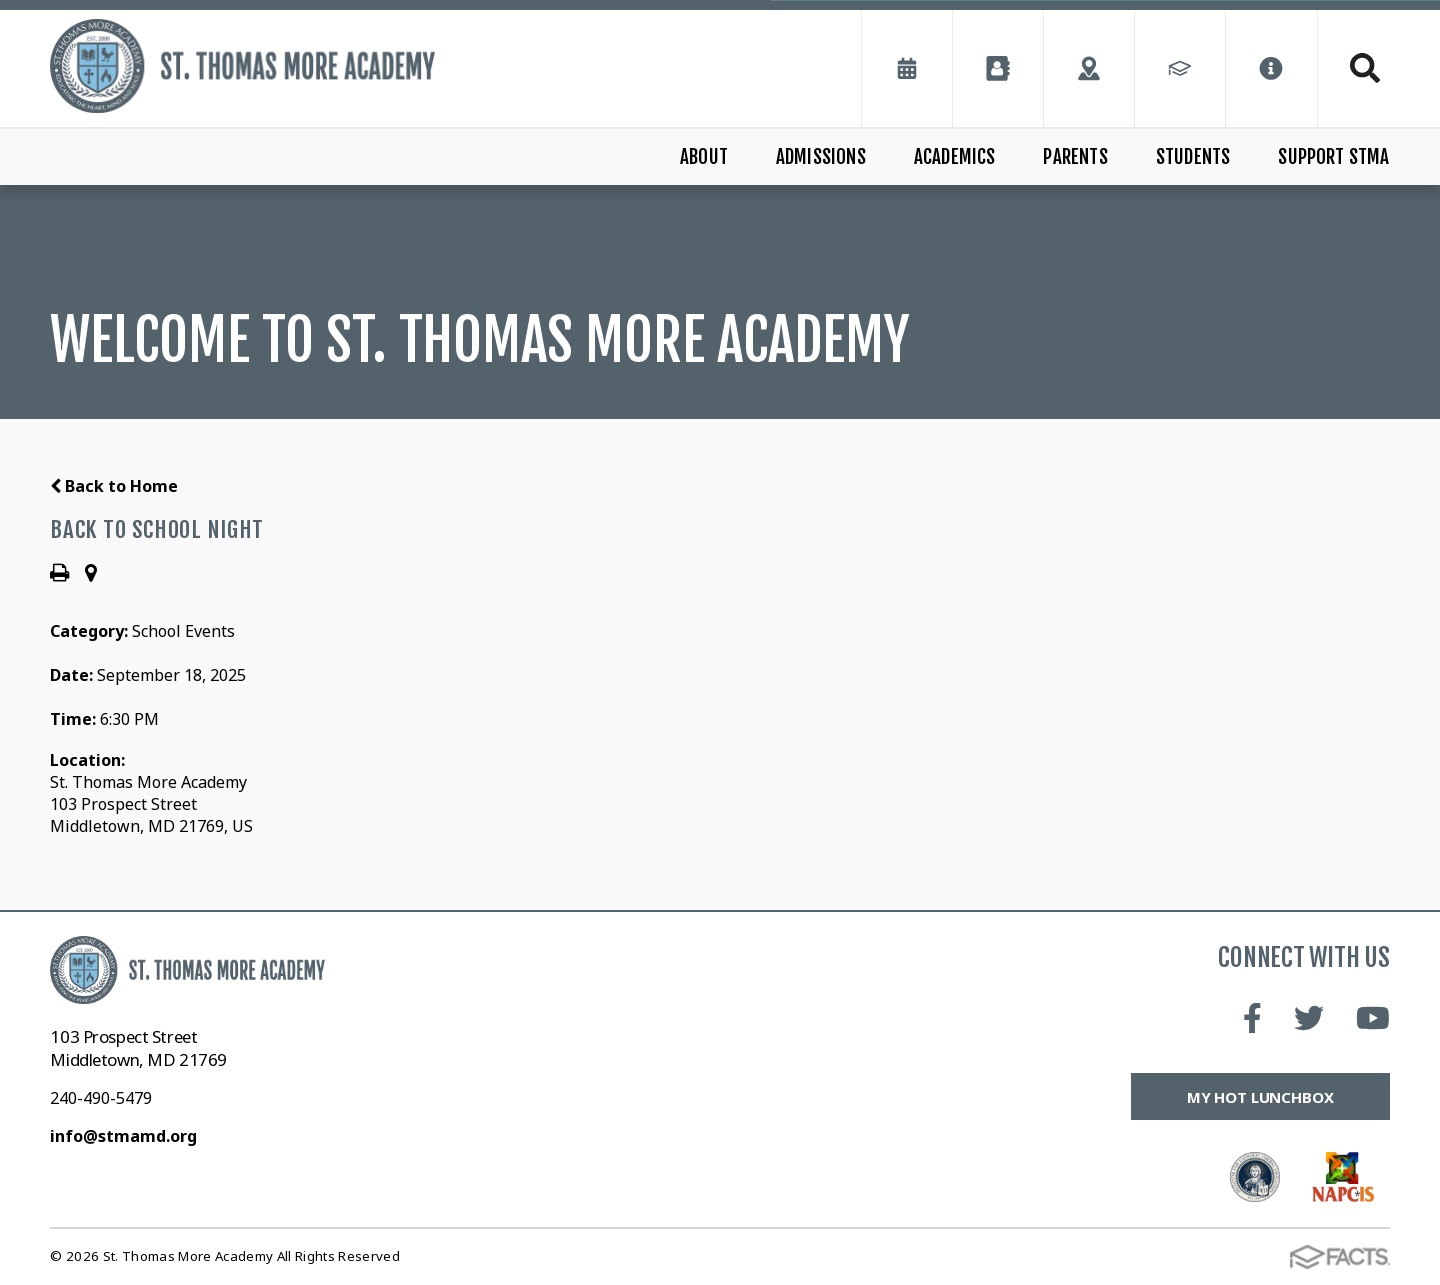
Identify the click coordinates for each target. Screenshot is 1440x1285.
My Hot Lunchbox (1260, 1097)
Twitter (1309, 1018)
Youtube (1373, 1018)
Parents (1075, 157)
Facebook (1252, 1018)
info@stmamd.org (123, 1136)
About (704, 157)
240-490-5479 (101, 1098)
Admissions (821, 157)
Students (1193, 157)
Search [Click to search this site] (1365, 68)
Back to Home (114, 486)
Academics (955, 157)
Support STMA (1333, 157)
